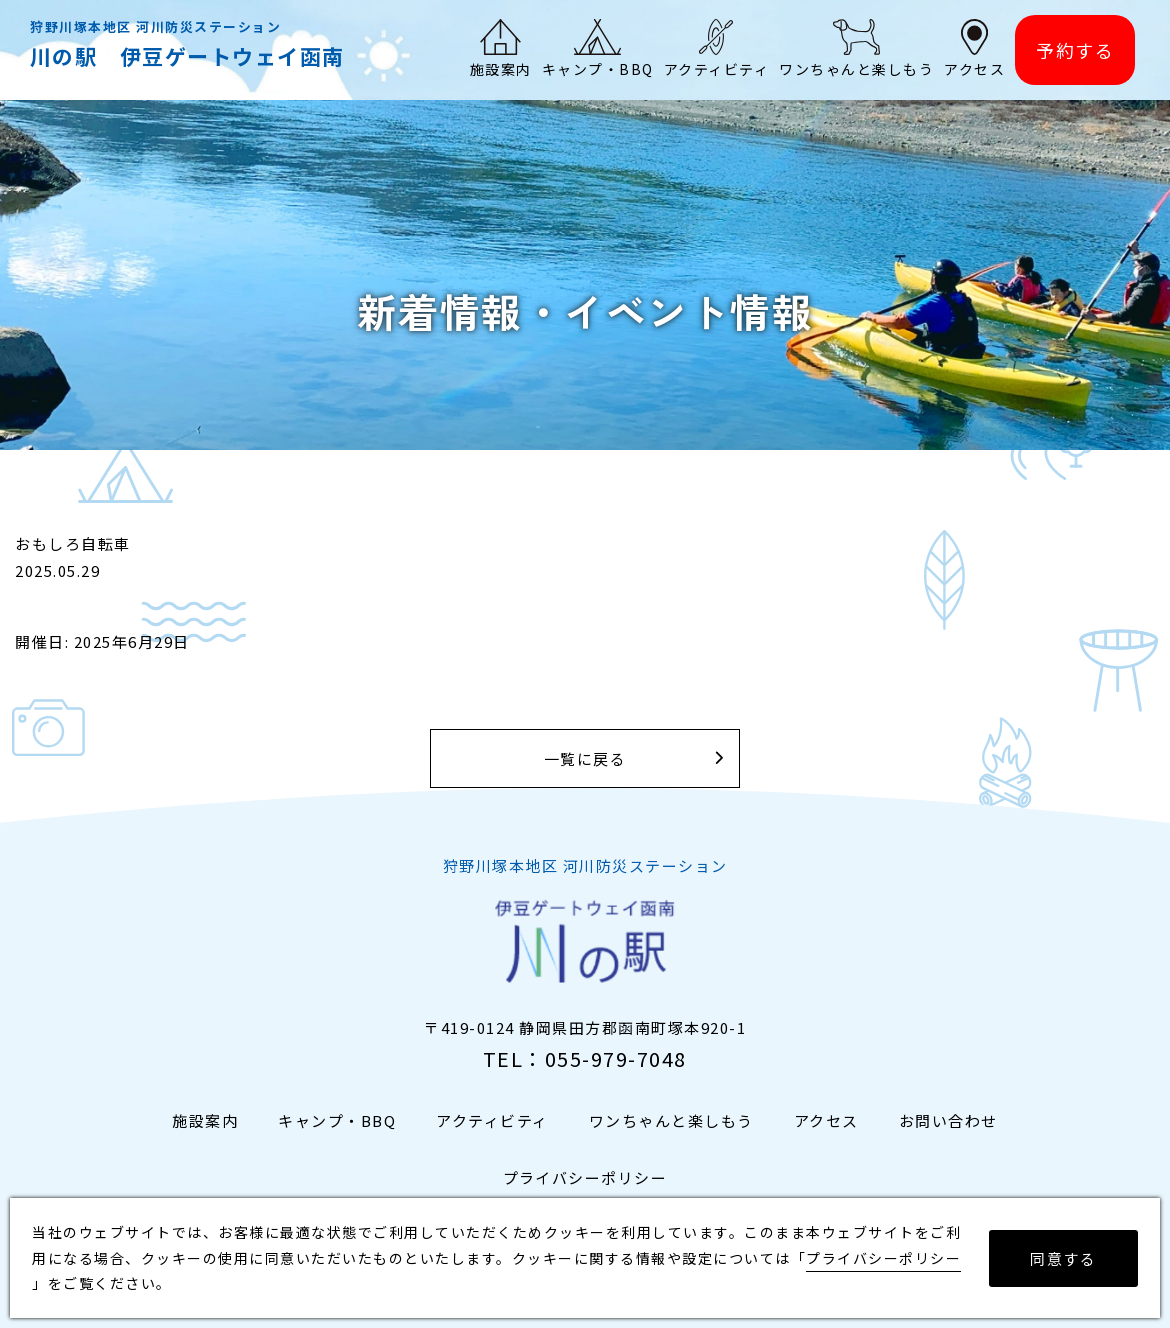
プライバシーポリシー (585, 1177)
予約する (1075, 50)
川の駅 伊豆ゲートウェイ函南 (187, 56)
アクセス (826, 1120)
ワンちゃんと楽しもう (671, 1120)
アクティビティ (492, 1120)
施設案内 (205, 1120)
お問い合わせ (948, 1120)
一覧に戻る (585, 758)
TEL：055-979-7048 (585, 1058)
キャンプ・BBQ (337, 1120)
